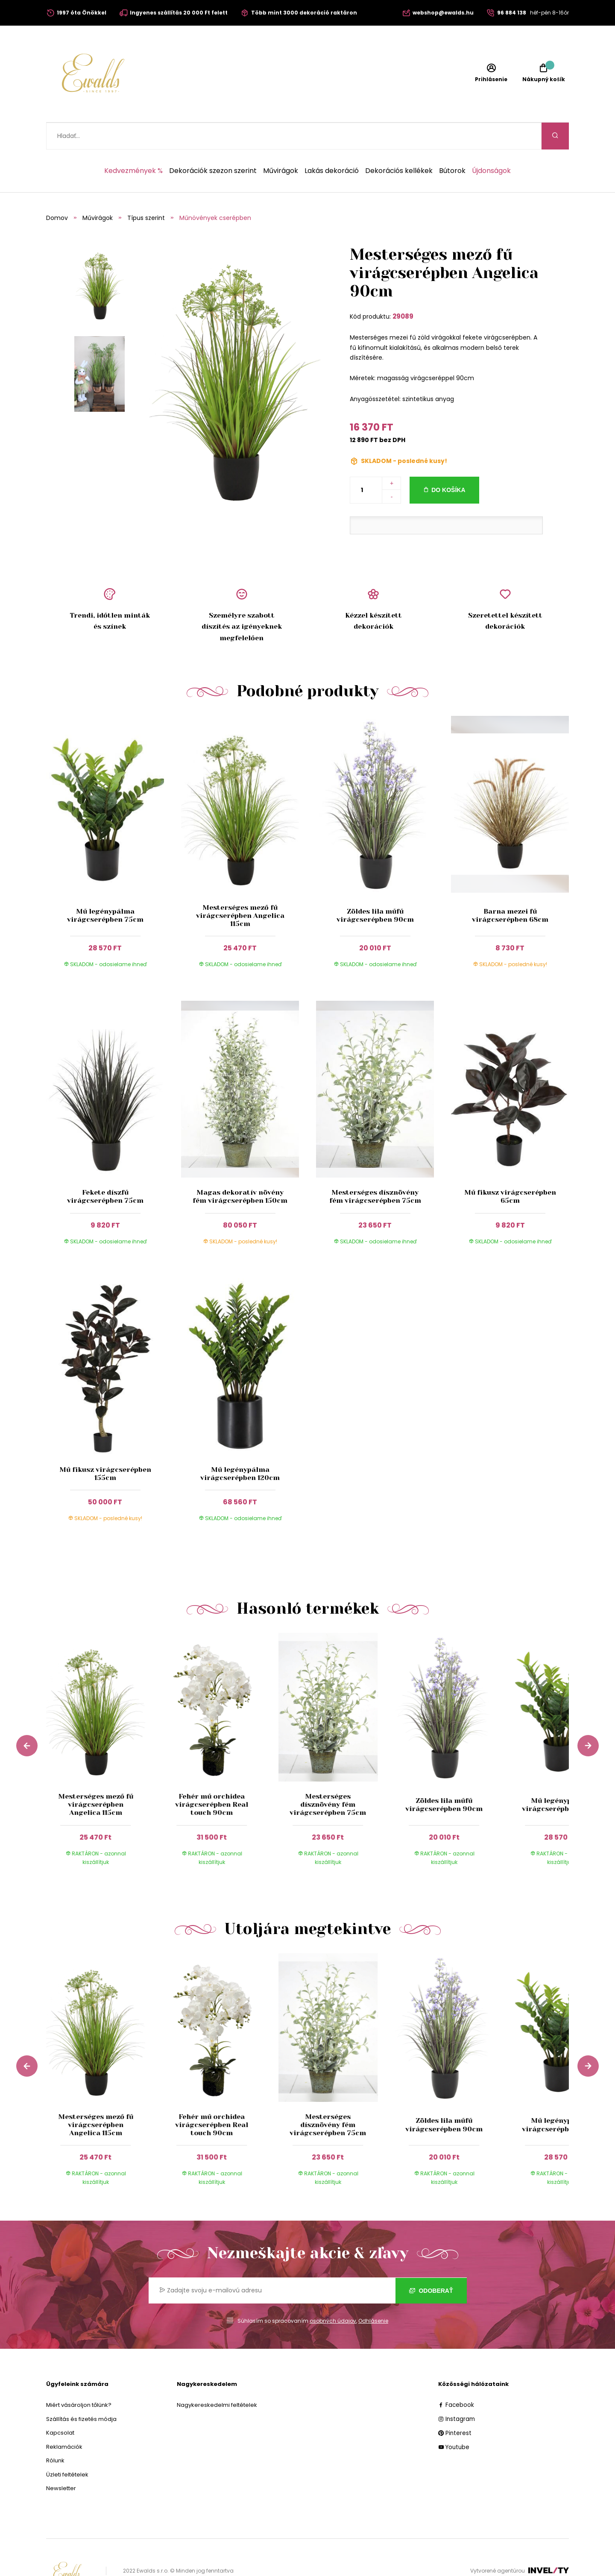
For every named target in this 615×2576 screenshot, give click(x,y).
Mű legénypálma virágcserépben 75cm (105, 888)
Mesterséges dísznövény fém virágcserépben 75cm (375, 1169)
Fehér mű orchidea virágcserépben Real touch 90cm (211, 1777)
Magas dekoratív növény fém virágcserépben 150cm (240, 1169)
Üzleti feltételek (67, 2448)
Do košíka (448, 463)
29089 (402, 289)
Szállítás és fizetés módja (81, 2392)
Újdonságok (491, 144)
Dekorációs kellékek (399, 144)
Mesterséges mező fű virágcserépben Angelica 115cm (240, 888)
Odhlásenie (373, 2294)
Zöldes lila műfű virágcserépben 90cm (375, 888)
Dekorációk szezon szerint (213, 144)
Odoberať (431, 2263)
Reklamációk (64, 2420)
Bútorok (452, 144)
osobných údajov (333, 2294)
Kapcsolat (60, 2406)
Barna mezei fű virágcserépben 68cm (510, 888)
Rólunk (55, 2433)
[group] (104, 1730)
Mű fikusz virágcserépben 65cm (510, 1169)
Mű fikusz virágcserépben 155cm (105, 1447)
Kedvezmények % (133, 144)
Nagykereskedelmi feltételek (217, 2378)
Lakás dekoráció (332, 144)
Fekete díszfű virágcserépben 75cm (105, 1169)
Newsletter (61, 2461)
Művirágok (280, 144)
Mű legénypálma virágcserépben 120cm (240, 1447)
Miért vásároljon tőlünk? (78, 2378)
